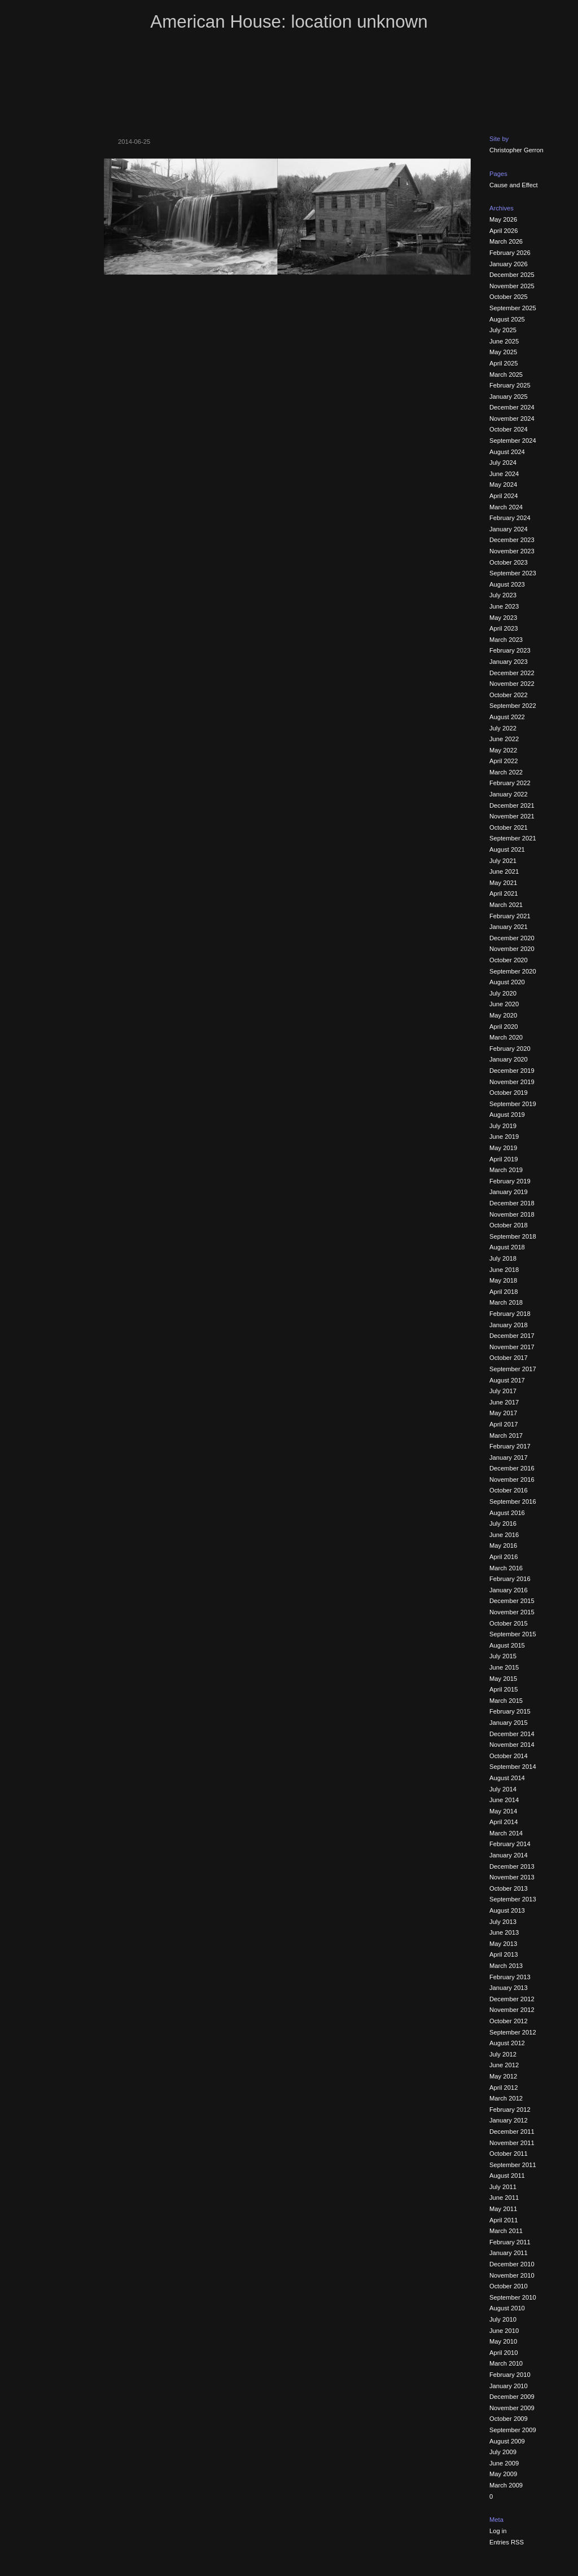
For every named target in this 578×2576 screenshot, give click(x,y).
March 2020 (506, 1037)
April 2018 (503, 1291)
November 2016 (512, 1479)
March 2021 (506, 904)
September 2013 (512, 1899)
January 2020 (508, 1059)
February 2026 (510, 252)
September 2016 (512, 1501)
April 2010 (503, 2352)
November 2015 (512, 1612)
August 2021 (507, 849)
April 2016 (503, 1556)
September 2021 (512, 838)
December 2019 (512, 1070)
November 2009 (512, 2408)
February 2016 (510, 1578)
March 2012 (506, 2098)
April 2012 (503, 2087)
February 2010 (510, 2374)
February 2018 (510, 1313)
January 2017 (508, 1457)
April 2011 (503, 2220)
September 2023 (512, 573)
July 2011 (502, 2186)
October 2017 (508, 1357)
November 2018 (512, 1214)
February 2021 (510, 916)
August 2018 (507, 1247)
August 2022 (507, 717)
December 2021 (512, 805)
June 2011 (504, 2197)
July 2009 (502, 2452)
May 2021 (503, 882)
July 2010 (502, 2319)
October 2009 (508, 2418)
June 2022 (504, 739)
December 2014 (512, 1733)
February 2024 (510, 517)
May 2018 (503, 1280)
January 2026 (508, 264)
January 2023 (508, 661)
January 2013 (508, 1987)
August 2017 (507, 1380)
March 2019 (506, 1169)
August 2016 (507, 1512)
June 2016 (504, 1534)
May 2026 (503, 219)
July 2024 (502, 462)
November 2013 (512, 1877)
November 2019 (512, 1081)
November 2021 (512, 816)
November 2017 (512, 1347)
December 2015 (512, 1600)
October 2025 (508, 296)
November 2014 (512, 1744)
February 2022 (510, 783)
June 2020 (504, 1004)
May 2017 (503, 1413)
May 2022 (503, 750)
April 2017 (503, 1424)
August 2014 (507, 1777)
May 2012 (503, 2076)
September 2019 (512, 1103)
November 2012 (512, 2009)
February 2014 (510, 1843)
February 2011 (510, 2242)
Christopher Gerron (516, 150)
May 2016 (503, 1545)
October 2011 (508, 2153)
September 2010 (512, 2297)
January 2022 (508, 794)
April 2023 (503, 628)
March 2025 (506, 374)
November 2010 (512, 2275)
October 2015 (508, 1623)
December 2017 (512, 1335)
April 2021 (503, 893)
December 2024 (512, 407)
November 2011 (512, 2142)
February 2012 (510, 2109)
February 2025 (510, 385)
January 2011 (508, 2252)
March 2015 (506, 1700)
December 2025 (512, 274)
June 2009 (504, 2463)
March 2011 (506, 2230)
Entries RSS (506, 2542)
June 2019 (504, 1136)
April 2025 (503, 363)
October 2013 (508, 1888)
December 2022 (512, 673)
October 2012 (508, 2021)
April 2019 (503, 1159)
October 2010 (508, 2286)
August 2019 (507, 1114)
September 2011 (512, 2164)
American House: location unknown (288, 22)
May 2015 (503, 1678)
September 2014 (512, 1766)
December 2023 (512, 539)
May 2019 (503, 1147)
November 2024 (512, 418)
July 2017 (502, 1391)
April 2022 (503, 761)
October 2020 (508, 960)
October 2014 (508, 1755)
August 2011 (507, 2175)
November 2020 (512, 948)
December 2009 (512, 2396)
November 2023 (512, 551)
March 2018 (506, 1302)
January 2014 (508, 1855)
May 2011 (503, 2208)
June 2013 (504, 1932)
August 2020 (507, 982)
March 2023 (506, 639)
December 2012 (512, 1999)
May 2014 (503, 1811)
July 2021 (502, 860)
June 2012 (504, 2065)
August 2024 (507, 451)
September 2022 (512, 705)
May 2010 (503, 2341)
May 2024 (503, 484)
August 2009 (507, 2441)
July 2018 (502, 1258)
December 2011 (512, 2131)
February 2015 (510, 1711)
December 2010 (512, 2264)
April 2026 (503, 230)
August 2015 (507, 1645)
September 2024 (512, 440)
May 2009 (503, 2474)
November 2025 (512, 286)
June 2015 (504, 1667)
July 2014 (502, 1789)
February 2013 (510, 1977)
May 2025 (503, 352)
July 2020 (502, 993)
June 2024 (504, 473)
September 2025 (512, 308)
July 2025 (502, 330)
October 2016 (508, 1490)
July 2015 (502, 1656)
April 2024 (503, 495)
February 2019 (510, 1181)
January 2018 (508, 1325)
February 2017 (510, 1446)
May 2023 (503, 617)
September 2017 (512, 1369)
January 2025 (508, 396)
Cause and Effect (513, 185)
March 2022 (506, 772)
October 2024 (508, 429)
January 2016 (508, 1590)
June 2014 (504, 1799)
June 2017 (504, 1402)
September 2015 (512, 1634)
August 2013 (507, 1910)
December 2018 (512, 1203)
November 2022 (512, 683)
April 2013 (503, 1954)
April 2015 (503, 1689)
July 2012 (502, 2054)
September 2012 (512, 2032)
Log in (497, 2530)
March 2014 (506, 1833)
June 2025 (504, 341)
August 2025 (507, 319)
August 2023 (507, 584)
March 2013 (506, 1965)
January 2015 (508, 1722)
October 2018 (508, 1225)
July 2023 (502, 595)
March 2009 (506, 2485)
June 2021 (504, 871)
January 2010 (508, 2386)
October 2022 (508, 695)
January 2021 (508, 926)
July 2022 (502, 728)
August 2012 (507, 2043)
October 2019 (508, 1092)
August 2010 (507, 2308)
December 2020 (512, 938)
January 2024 (508, 529)
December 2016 (512, 1468)
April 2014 (503, 1821)
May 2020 (503, 1015)
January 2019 (508, 1191)
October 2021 (508, 827)
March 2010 (506, 2363)
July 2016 (502, 1523)
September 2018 (512, 1236)
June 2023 (504, 606)
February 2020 (510, 1048)
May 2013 (503, 1943)
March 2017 (506, 1435)
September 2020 (512, 971)
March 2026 (506, 241)
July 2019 (502, 1125)
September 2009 (512, 2430)
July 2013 (502, 1921)
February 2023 (510, 650)
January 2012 (508, 2120)
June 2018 (504, 1269)
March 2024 (506, 507)
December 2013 (512, 1866)
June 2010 (504, 2330)
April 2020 (503, 1026)
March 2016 (506, 1568)
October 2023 (508, 562)
